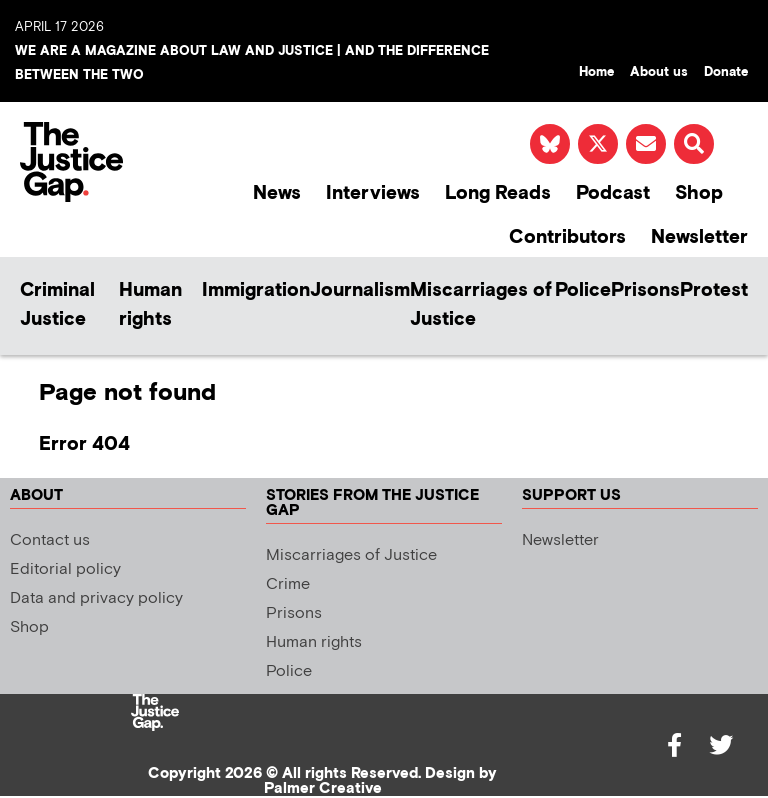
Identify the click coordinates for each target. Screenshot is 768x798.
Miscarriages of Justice (481, 305)
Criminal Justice (57, 305)
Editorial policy (65, 569)
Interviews (373, 193)
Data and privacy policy (96, 598)
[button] (694, 144)
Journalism (360, 290)
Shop (699, 193)
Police (583, 290)
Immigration (256, 290)
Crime (288, 584)
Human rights (150, 305)
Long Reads (498, 193)
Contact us (50, 540)
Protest (714, 290)
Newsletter (699, 237)
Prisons (645, 290)
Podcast (613, 193)
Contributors (567, 237)
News (277, 193)
